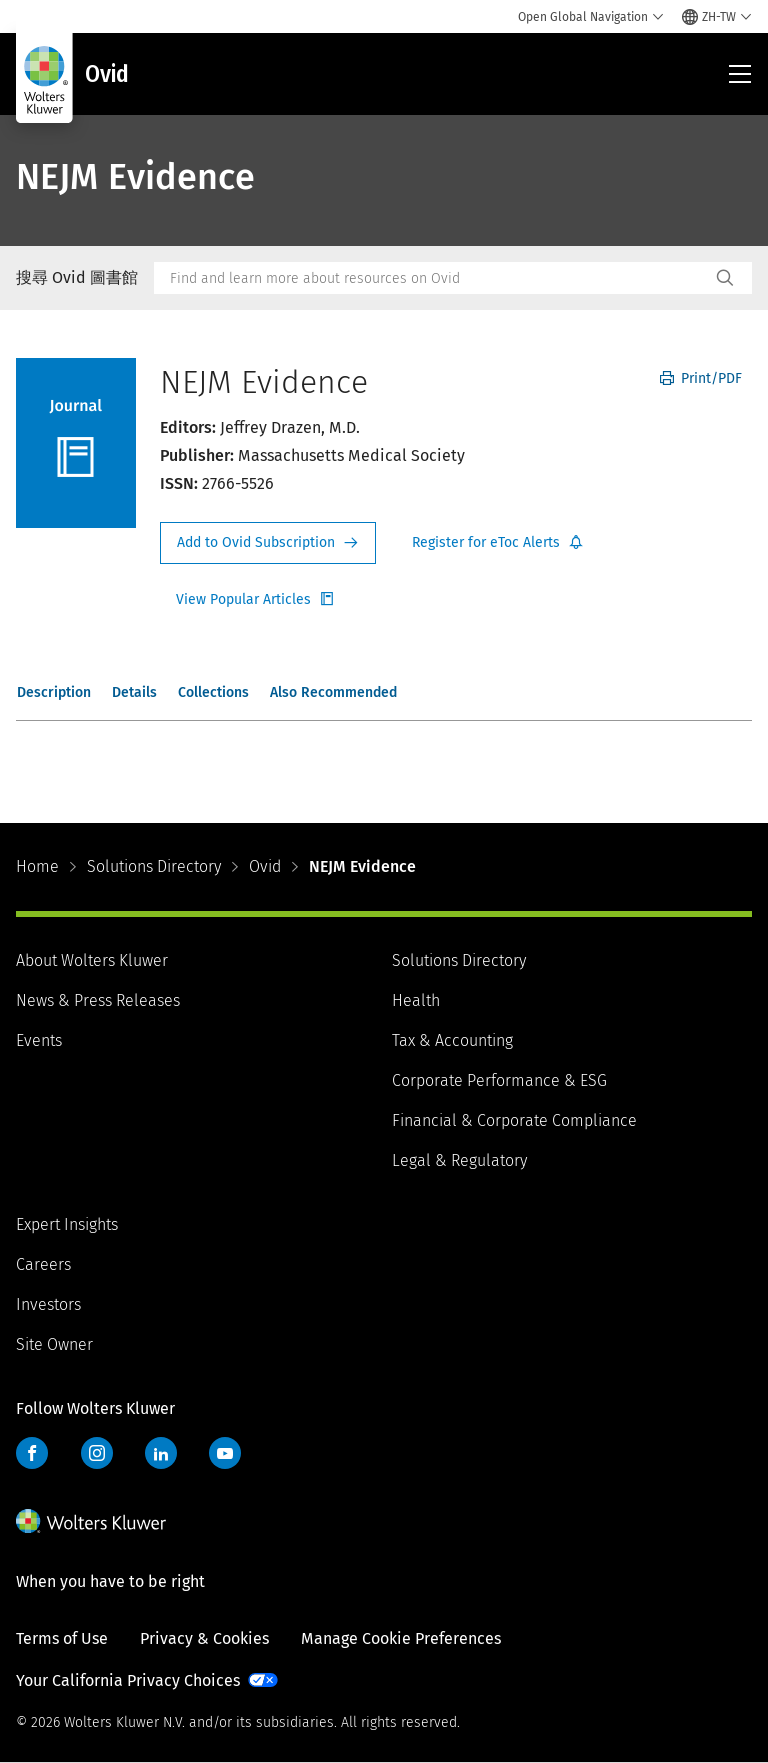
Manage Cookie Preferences (401, 1638)
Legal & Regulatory (459, 1160)
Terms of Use (62, 1638)
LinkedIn (161, 1453)
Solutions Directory (154, 866)
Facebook (32, 1453)
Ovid (265, 866)
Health (416, 1000)
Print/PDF (701, 378)
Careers (43, 1264)
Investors (48, 1304)
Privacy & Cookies (204, 1638)
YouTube (225, 1453)
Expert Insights (67, 1224)
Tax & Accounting (452, 1040)
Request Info (268, 543)
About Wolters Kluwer (92, 960)
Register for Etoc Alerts (498, 543)
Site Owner (54, 1344)
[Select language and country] (717, 17)
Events (39, 1040)
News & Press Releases (98, 1000)
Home (37, 866)
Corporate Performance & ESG (499, 1080)
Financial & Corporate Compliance (514, 1120)
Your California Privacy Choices (128, 1680)
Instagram (97, 1453)
